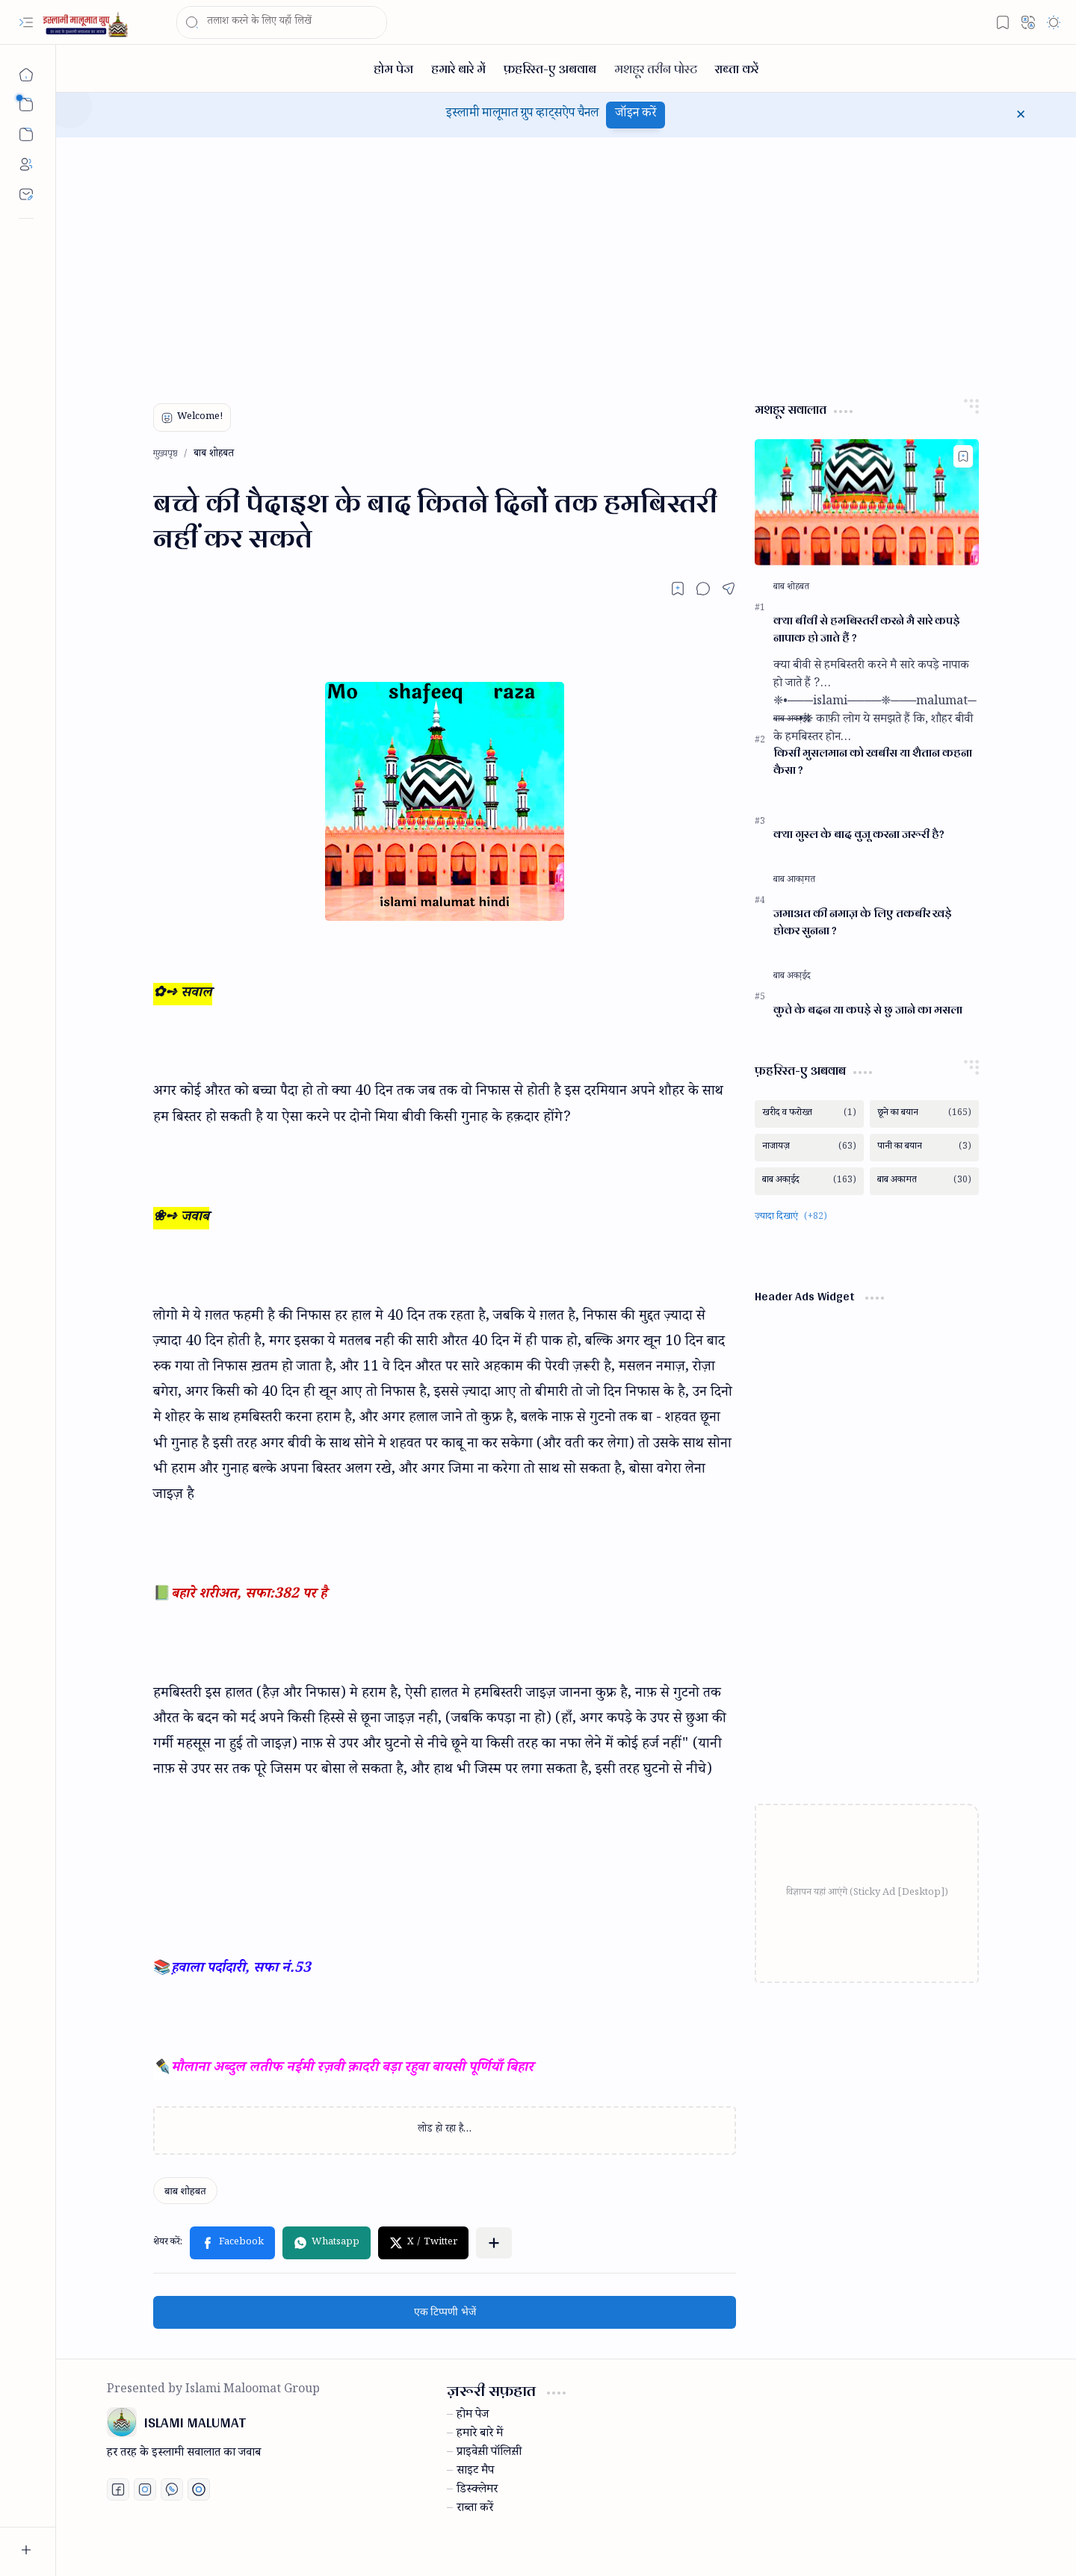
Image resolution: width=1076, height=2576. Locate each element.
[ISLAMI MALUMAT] (86, 23)
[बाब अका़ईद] (792, 720)
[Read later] (678, 588)
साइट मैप (475, 2472)
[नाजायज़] (809, 1147)
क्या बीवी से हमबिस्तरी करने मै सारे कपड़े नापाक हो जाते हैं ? (866, 629)
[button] (26, 22)
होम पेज (473, 2416)
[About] (26, 164)
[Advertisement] (555, 264)
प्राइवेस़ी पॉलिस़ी (489, 2453)
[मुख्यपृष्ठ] (26, 75)
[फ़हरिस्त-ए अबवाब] (550, 68)
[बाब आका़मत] (794, 880)
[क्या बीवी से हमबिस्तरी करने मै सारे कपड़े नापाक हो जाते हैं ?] (867, 502)
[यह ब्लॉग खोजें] (281, 22)
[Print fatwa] (199, 2489)
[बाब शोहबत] (185, 2190)
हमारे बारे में (480, 2434)
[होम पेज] (393, 68)
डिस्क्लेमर (477, 2490)
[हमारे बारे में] (458, 68)
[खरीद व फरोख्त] (809, 1114)
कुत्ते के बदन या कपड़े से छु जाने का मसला (867, 1010)
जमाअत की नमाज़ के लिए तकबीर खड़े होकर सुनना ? (862, 922)
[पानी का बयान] (924, 1147)
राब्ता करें (475, 2509)
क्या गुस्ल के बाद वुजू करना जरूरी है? (858, 834)
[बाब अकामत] (924, 1181)
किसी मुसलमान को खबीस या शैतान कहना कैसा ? (872, 762)
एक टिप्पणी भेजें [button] (445, 2312)
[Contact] (26, 194)
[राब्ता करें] (736, 68)
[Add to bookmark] (963, 456)
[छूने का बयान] (924, 1114)
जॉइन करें (635, 115)
